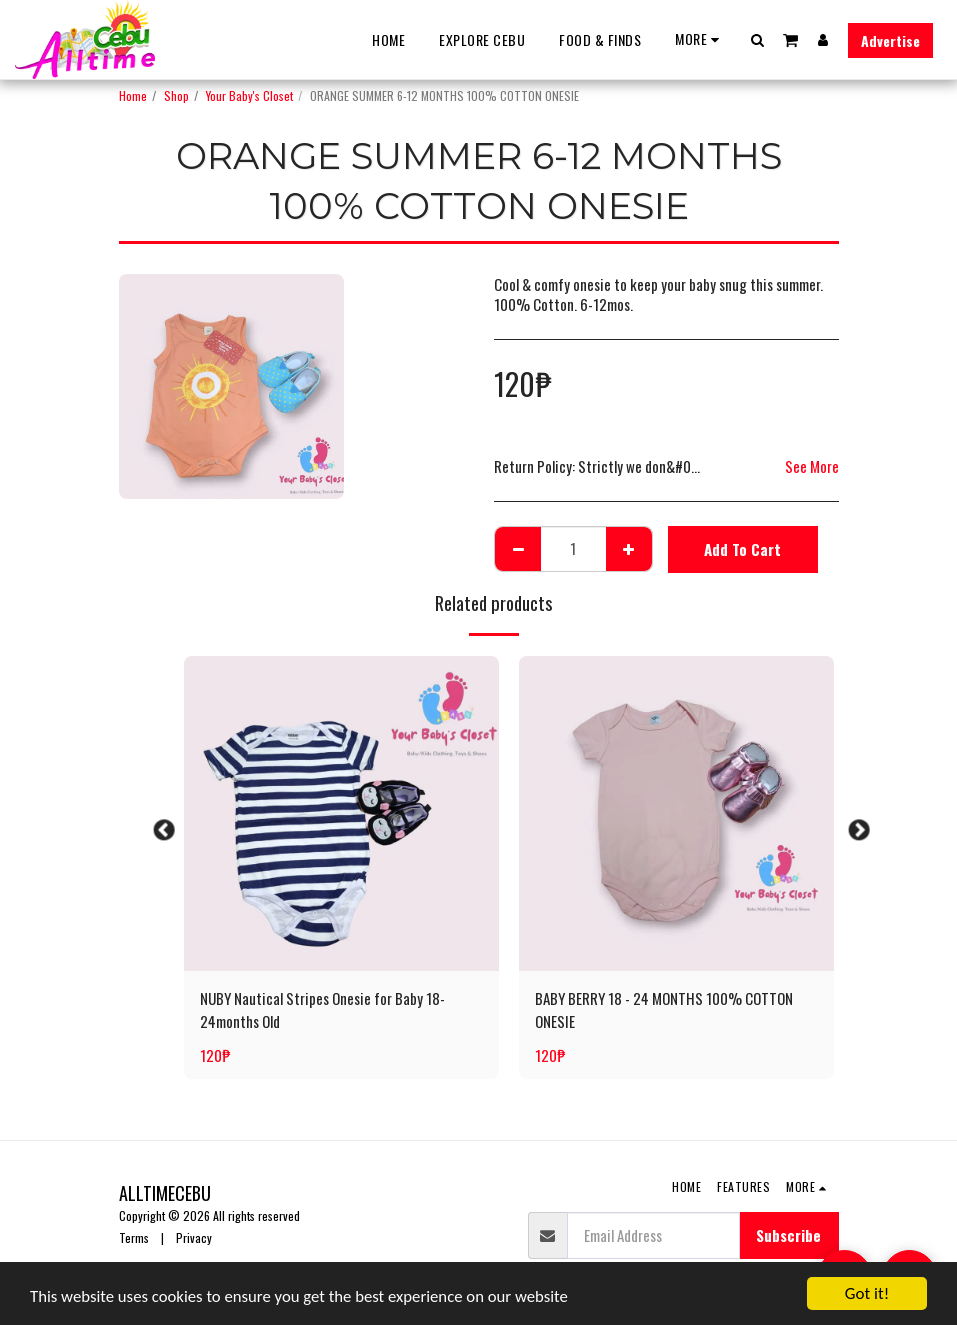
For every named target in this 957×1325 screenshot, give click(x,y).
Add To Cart (742, 549)
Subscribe (788, 1235)
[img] (341, 813)
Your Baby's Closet (249, 95)
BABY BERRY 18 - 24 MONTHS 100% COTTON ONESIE (664, 1009)
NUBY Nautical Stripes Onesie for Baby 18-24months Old (322, 1009)
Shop (176, 95)
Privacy (194, 1237)
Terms (134, 1237)
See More (812, 466)
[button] (758, 39)
